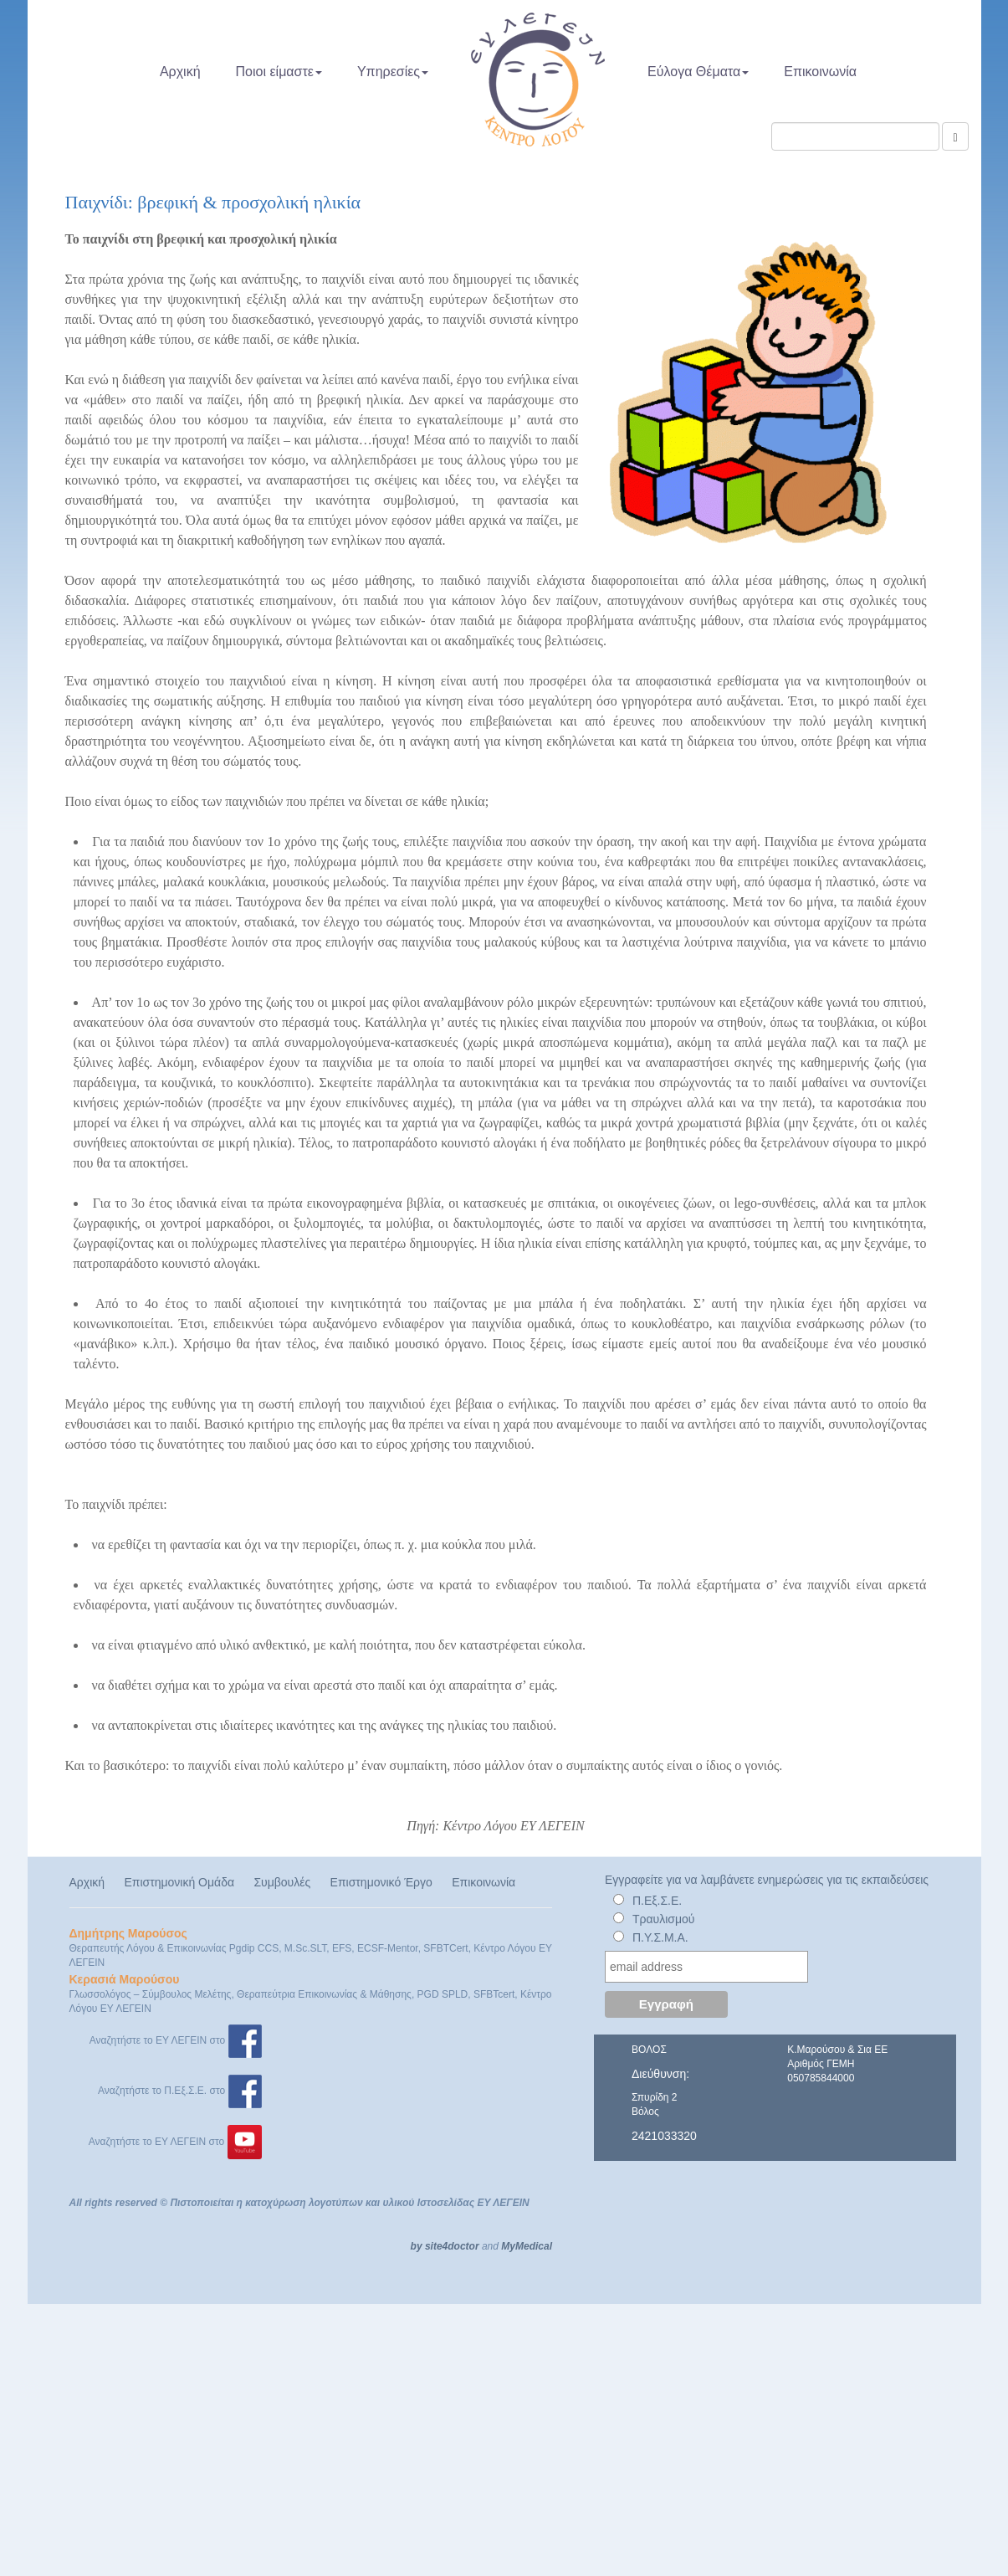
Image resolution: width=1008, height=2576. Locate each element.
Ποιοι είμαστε (279, 71)
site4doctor (452, 2246)
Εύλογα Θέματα (698, 71)
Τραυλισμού (663, 1919)
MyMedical (526, 2246)
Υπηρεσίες (392, 71)
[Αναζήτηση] (955, 136)
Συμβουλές (281, 1882)
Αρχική (180, 71)
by (416, 2246)
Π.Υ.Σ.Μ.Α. (660, 1937)
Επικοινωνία (820, 71)
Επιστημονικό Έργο (381, 1882)
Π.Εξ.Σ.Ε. (657, 1900)
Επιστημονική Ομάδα (179, 1882)
